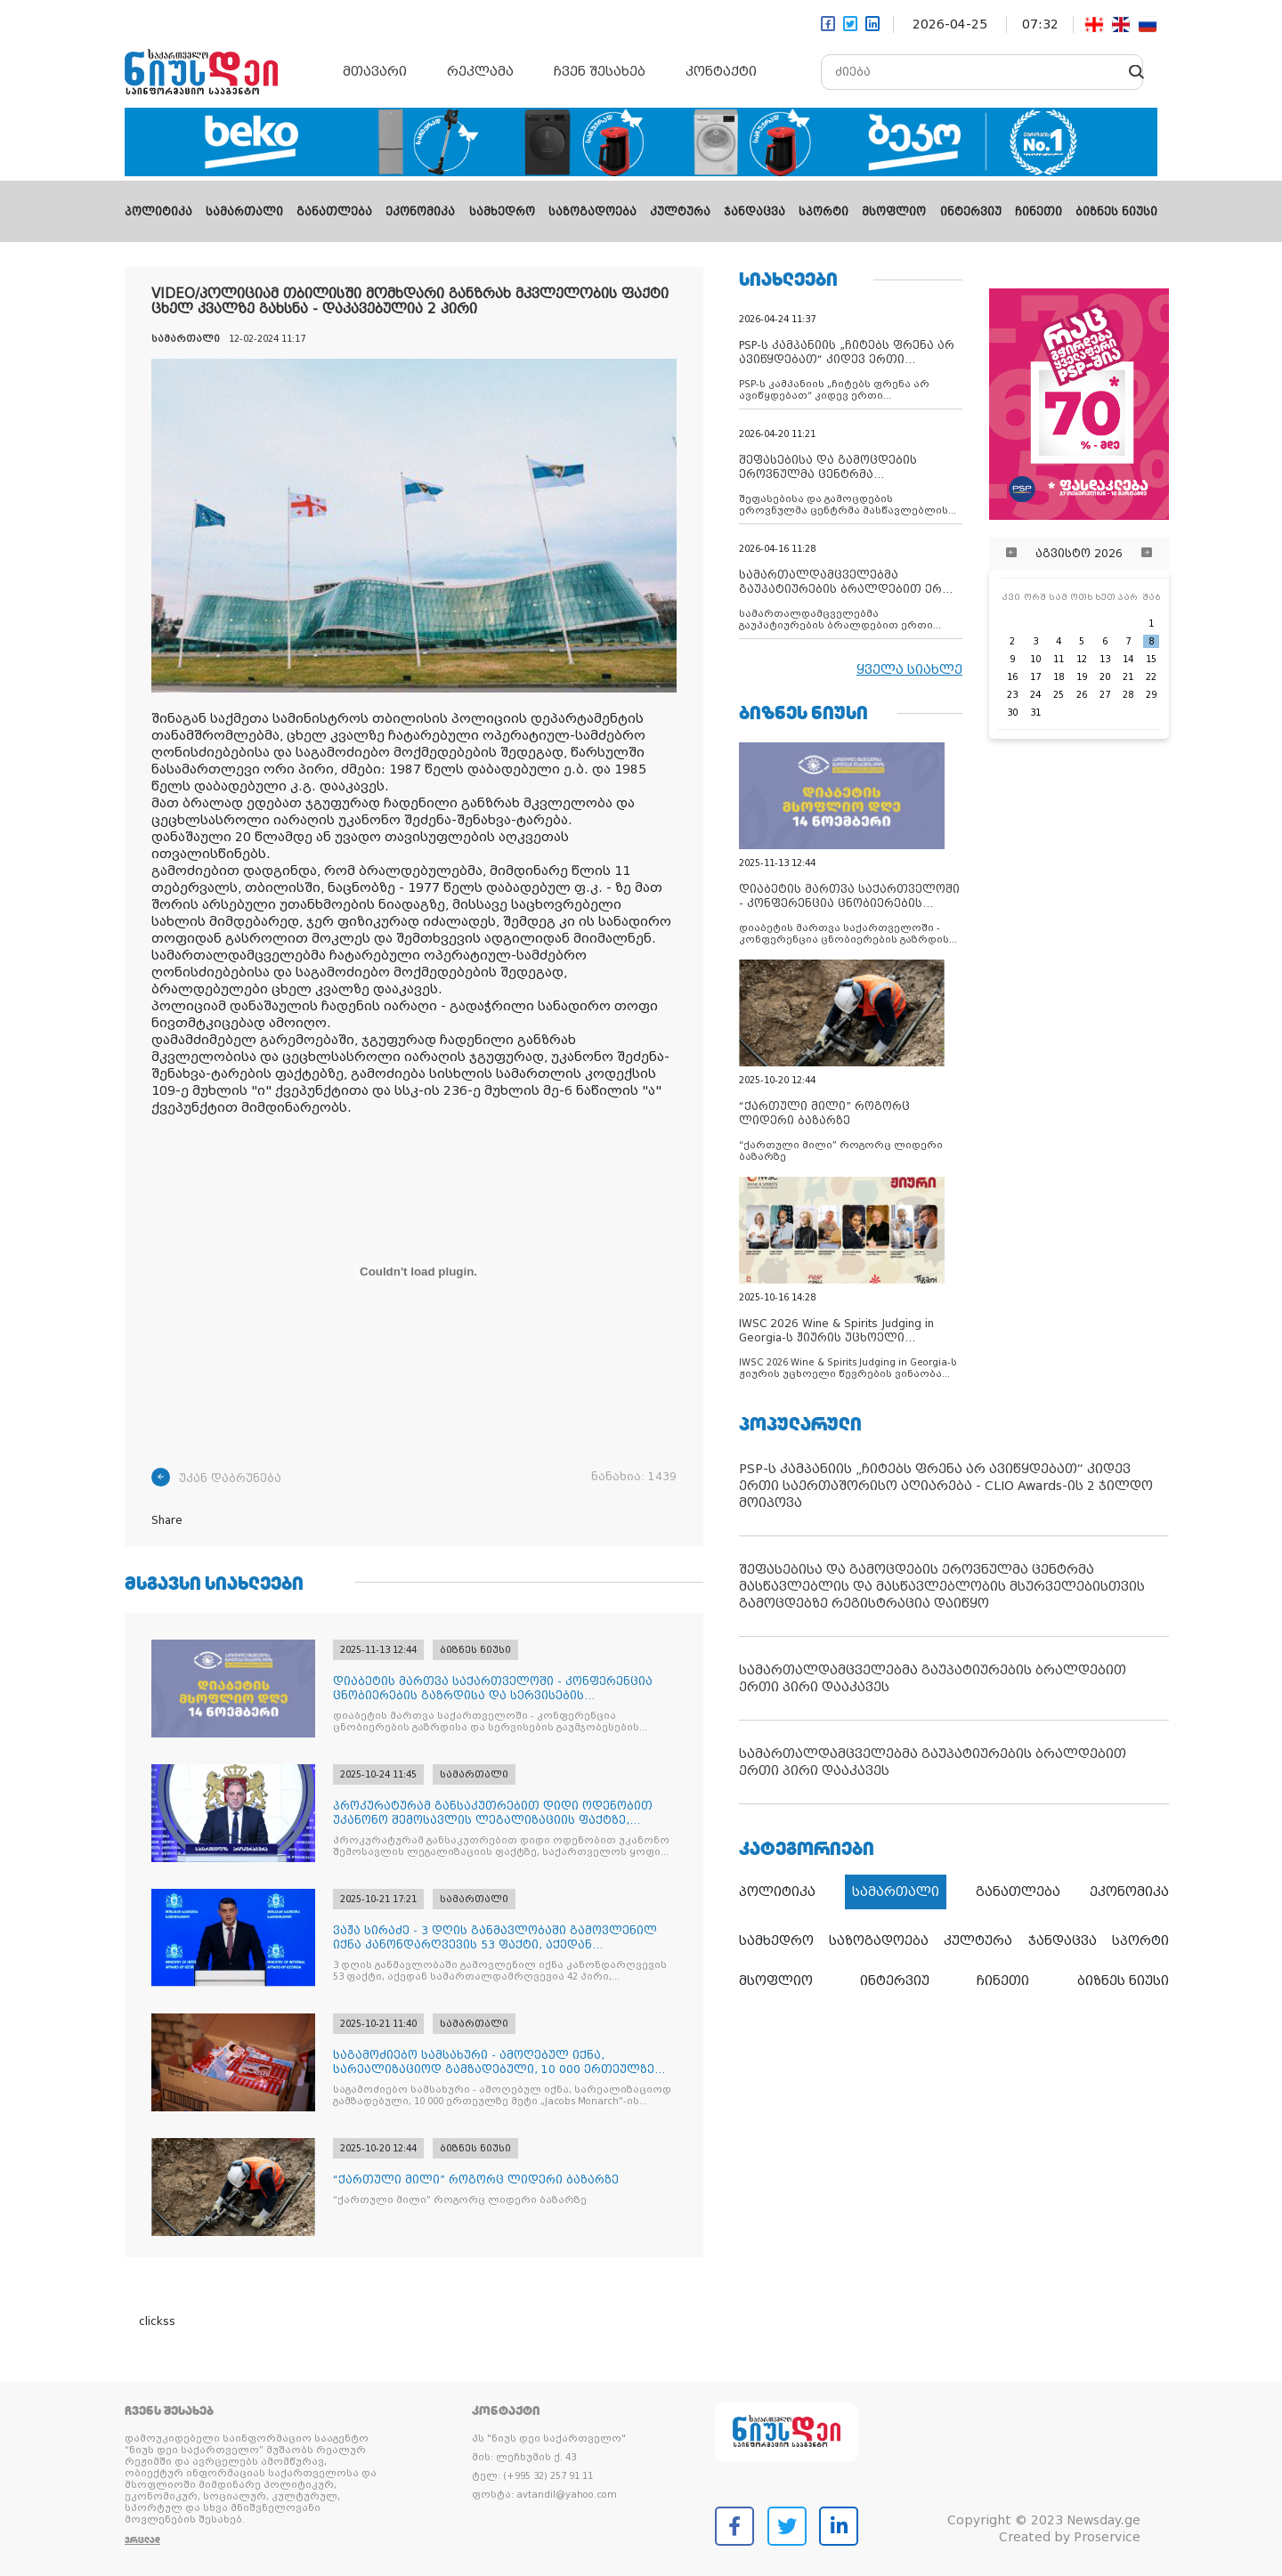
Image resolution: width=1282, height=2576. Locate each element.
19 (1081, 677)
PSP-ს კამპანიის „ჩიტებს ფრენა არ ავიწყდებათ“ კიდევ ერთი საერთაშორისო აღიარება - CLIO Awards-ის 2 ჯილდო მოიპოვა (946, 1486)
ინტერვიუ (971, 212)
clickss (157, 2321)
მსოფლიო (894, 212)
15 (1151, 659)
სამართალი (244, 212)
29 (1151, 695)
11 (1058, 659)
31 (1035, 712)
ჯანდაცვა (754, 212)
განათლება (334, 212)
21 (1128, 677)
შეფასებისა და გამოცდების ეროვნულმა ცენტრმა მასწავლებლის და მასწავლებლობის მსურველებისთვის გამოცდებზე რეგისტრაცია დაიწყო (942, 1586)
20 (1104, 677)
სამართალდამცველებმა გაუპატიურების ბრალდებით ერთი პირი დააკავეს (932, 1678)
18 (1058, 677)
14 (1128, 659)
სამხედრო (502, 212)
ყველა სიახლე (909, 669)
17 (1035, 677)
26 (1081, 695)
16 (1012, 677)
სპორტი (823, 212)
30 (1012, 712)
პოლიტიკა (158, 212)
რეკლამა (480, 71)
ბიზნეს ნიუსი (1116, 212)
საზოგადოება (592, 212)
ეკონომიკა (420, 212)
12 (1081, 659)
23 (1012, 695)
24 (1035, 695)
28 (1128, 695)
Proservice (1107, 2537)
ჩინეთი (1038, 212)
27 (1104, 695)
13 (1104, 659)
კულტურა (680, 212)
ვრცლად (142, 2540)
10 (1035, 659)
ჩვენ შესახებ (599, 71)
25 (1058, 695)
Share (167, 1520)
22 (1151, 677)
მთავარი (375, 71)
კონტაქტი (721, 71)
